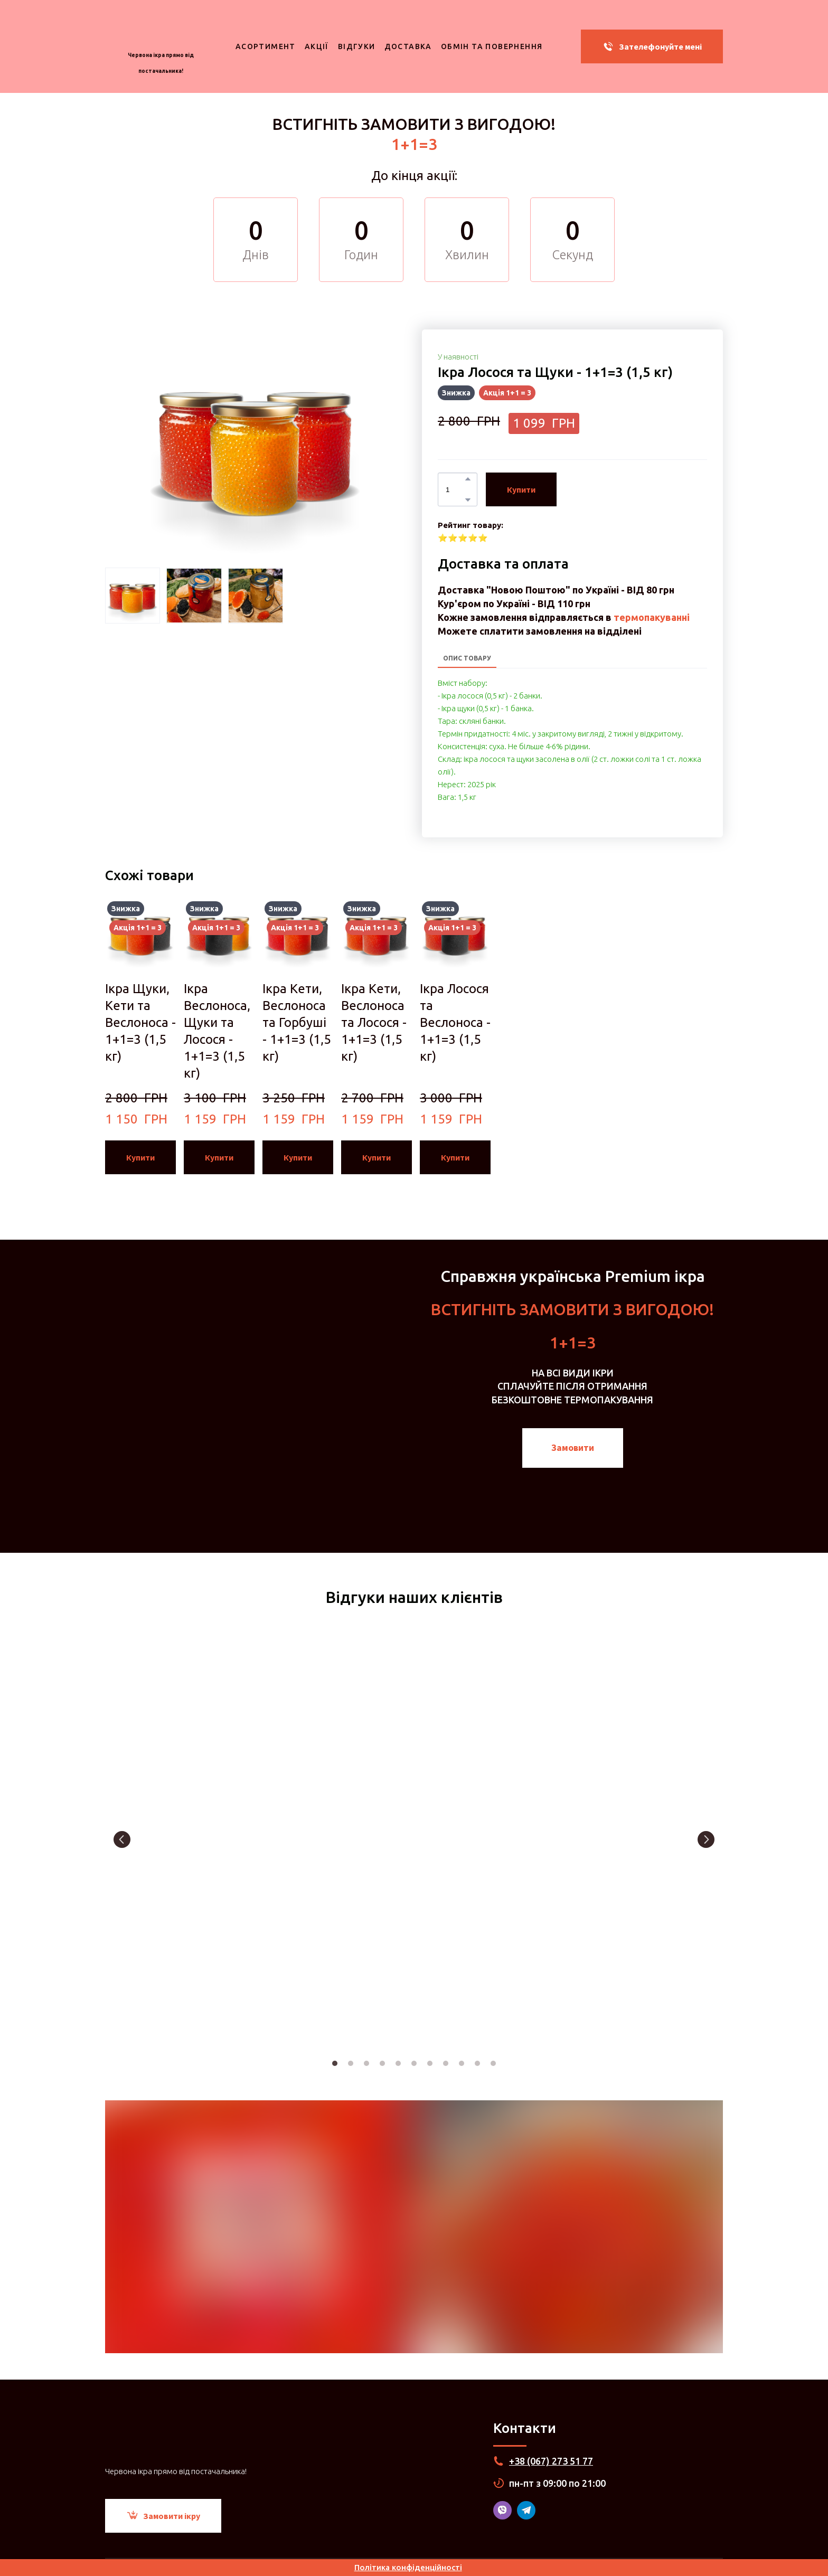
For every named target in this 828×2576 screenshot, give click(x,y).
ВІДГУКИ (356, 46)
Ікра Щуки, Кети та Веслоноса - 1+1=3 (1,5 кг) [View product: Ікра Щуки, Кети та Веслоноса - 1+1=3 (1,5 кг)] (140, 1022)
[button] (652, 46)
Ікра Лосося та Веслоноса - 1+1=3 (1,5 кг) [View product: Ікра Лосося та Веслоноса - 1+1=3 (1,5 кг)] (455, 1022)
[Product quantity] (455, 489)
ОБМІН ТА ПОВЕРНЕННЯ (492, 46)
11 (493, 2063)
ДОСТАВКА (408, 46)
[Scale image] (202, 1839)
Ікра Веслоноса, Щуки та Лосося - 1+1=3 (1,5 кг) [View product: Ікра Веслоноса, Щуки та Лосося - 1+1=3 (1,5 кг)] (217, 1031)
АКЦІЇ (317, 46)
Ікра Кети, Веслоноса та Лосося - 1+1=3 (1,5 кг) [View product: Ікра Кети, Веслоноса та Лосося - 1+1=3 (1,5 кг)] (374, 1022)
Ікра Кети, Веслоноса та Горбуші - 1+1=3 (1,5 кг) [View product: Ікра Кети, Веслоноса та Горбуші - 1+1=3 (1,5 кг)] (296, 1022)
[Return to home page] (161, 29)
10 (477, 2063)
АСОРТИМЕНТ (266, 46)
